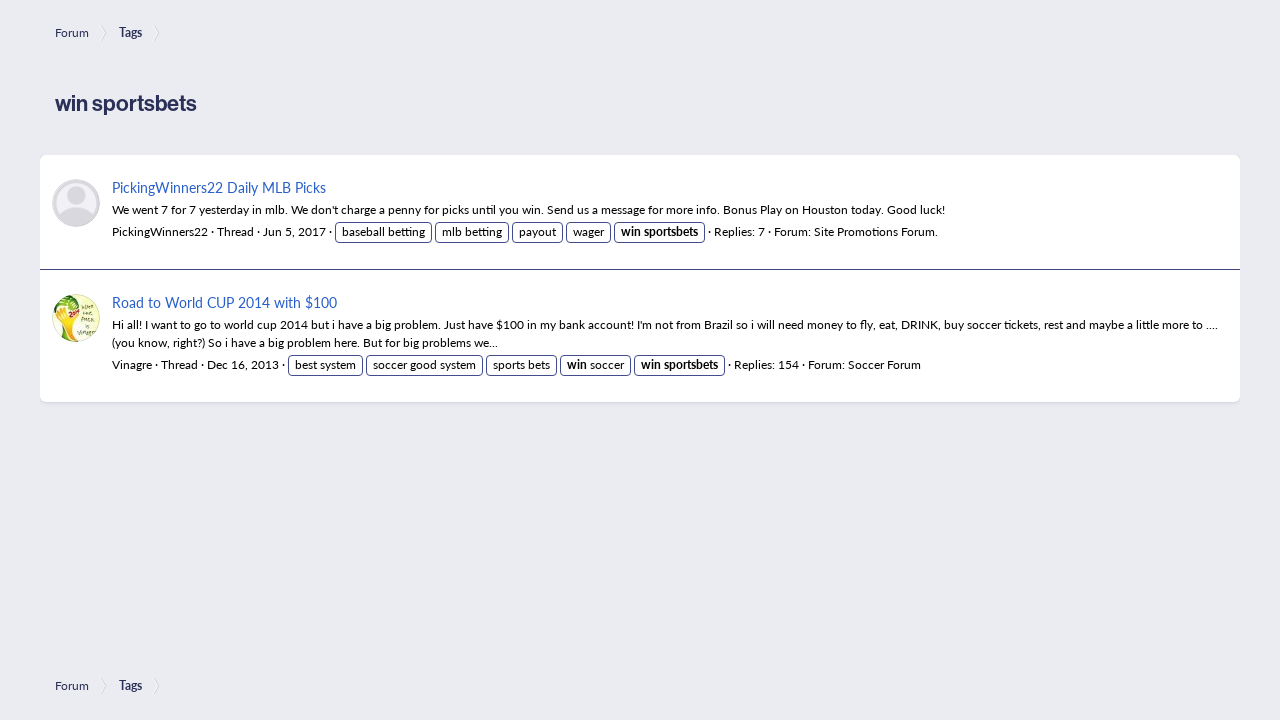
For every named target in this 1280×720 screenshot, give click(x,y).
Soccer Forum (884, 364)
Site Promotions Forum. (876, 231)
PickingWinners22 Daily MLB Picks (219, 187)
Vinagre (132, 364)
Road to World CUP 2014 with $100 (224, 302)
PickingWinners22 (160, 231)
